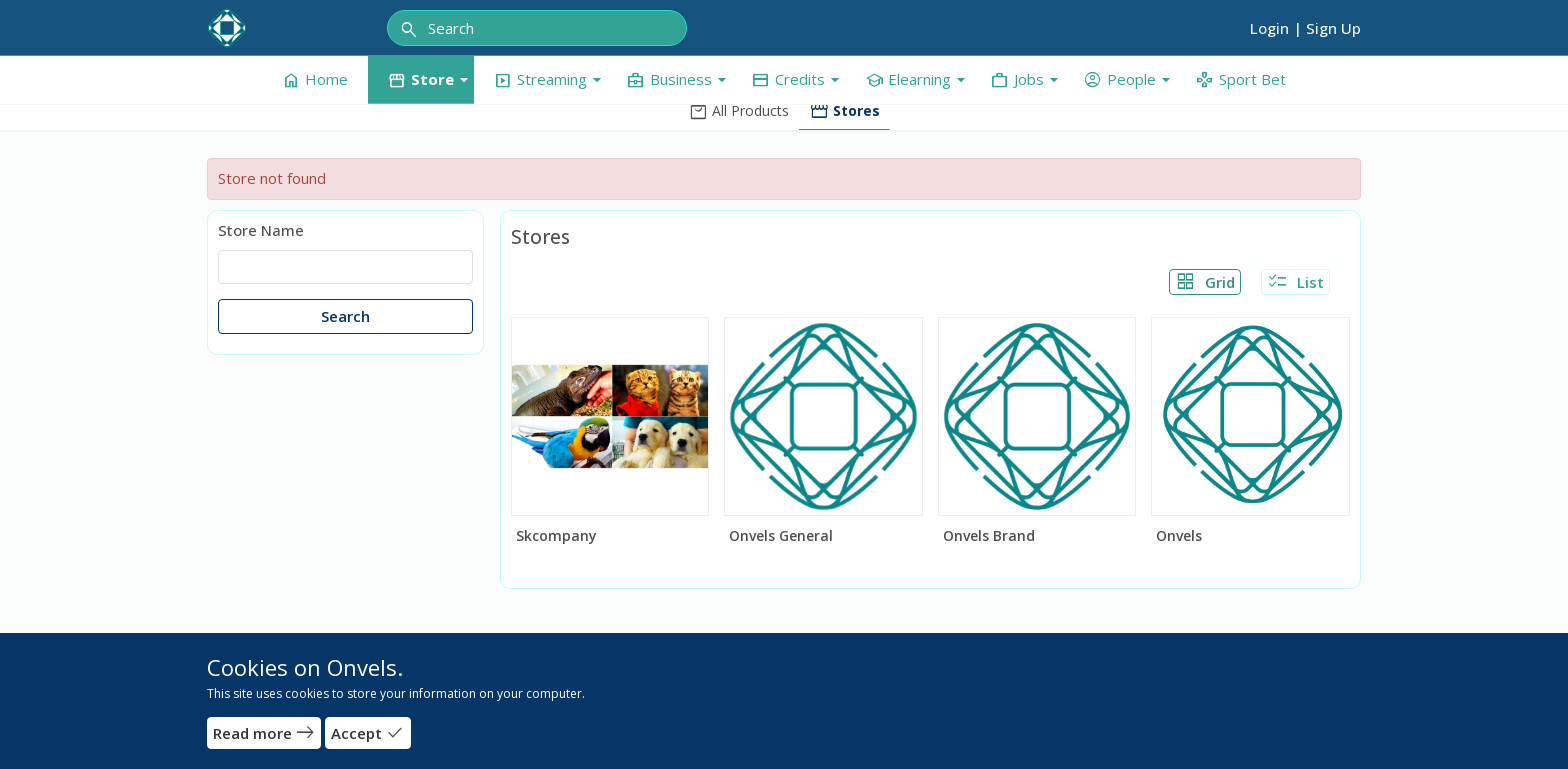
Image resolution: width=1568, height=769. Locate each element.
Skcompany (556, 535)
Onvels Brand (989, 535)
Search (345, 316)
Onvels (1179, 535)
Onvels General (781, 535)
